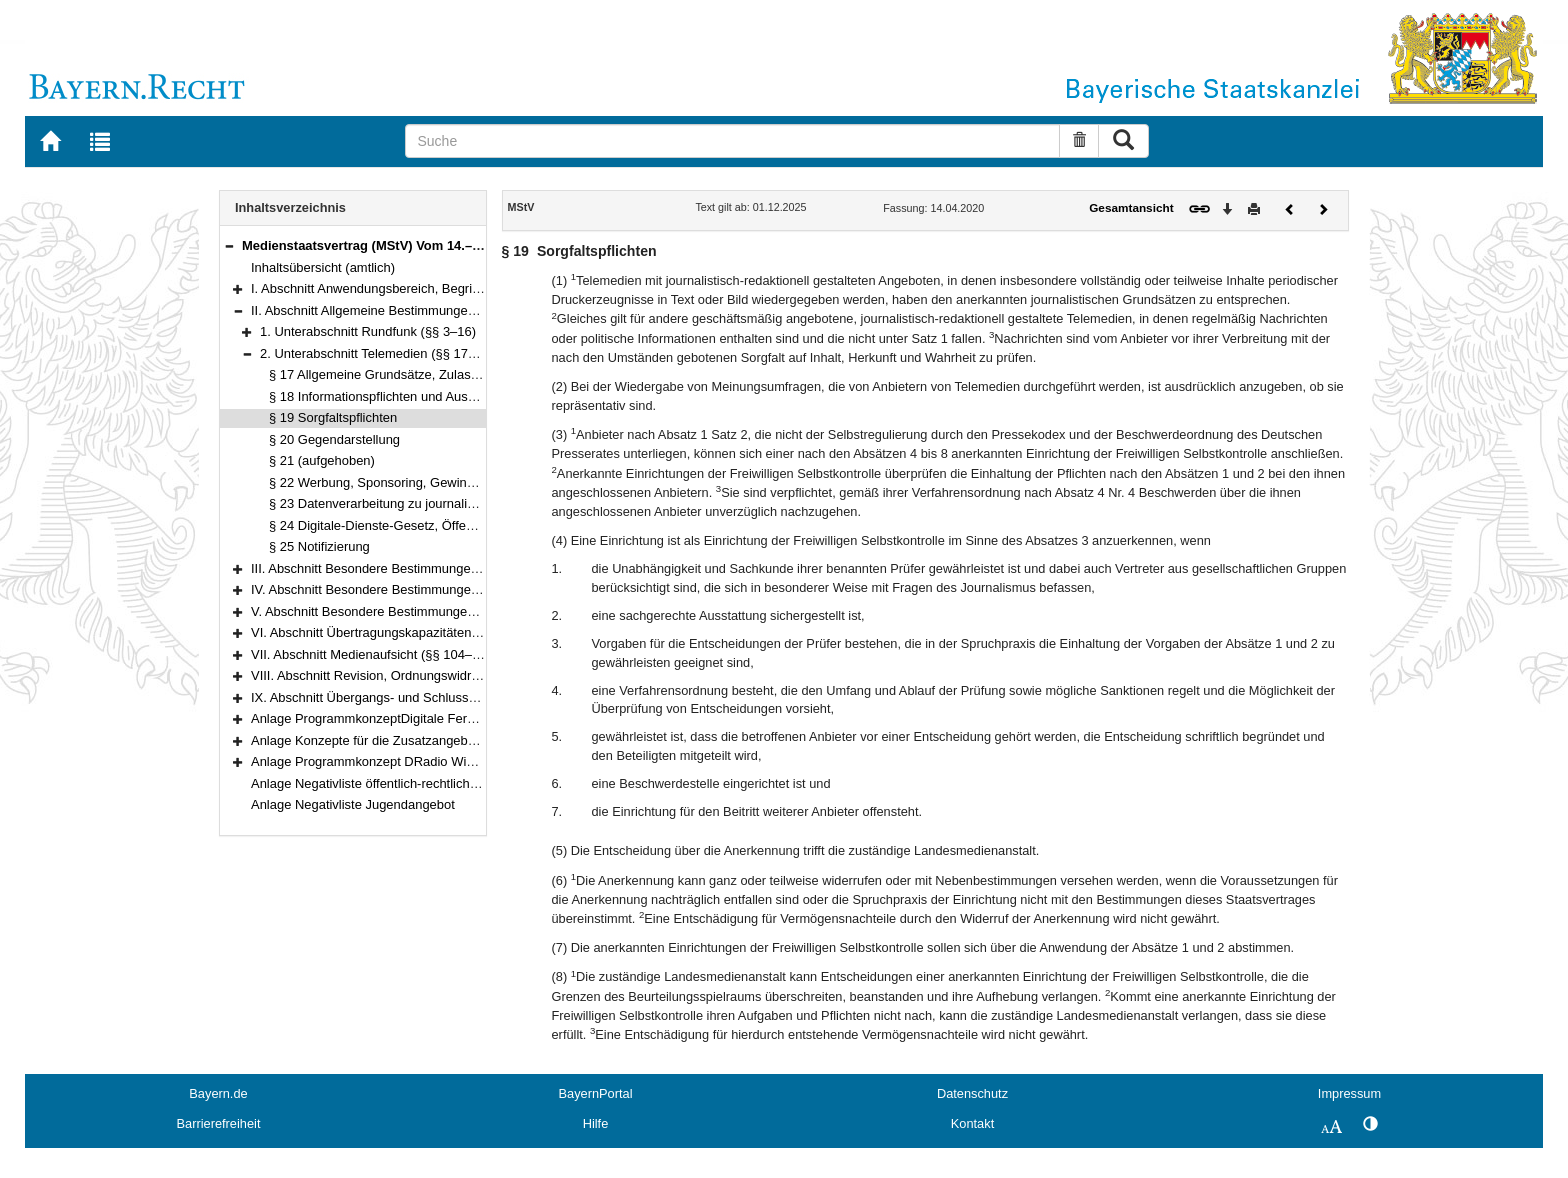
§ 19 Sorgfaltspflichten (333, 417)
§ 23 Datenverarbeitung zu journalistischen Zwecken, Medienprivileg (465, 503)
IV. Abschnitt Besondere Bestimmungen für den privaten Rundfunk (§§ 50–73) (474, 589)
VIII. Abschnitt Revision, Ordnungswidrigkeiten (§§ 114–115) (424, 675)
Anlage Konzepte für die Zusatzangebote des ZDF (395, 740)
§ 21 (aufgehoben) (322, 460)
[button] (229, 245)
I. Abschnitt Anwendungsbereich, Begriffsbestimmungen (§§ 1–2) (436, 288)
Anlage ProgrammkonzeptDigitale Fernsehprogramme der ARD (432, 718)
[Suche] (732, 141)
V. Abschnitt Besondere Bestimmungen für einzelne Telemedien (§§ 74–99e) (469, 611)
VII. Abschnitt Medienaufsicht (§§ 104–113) (374, 654)
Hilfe (596, 1123)
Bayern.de (218, 1093)
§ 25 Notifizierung (319, 546)
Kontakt (972, 1123)
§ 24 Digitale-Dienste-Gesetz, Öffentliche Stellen (408, 525)
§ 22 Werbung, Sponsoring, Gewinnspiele (388, 482)
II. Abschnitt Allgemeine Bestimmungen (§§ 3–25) (392, 310)
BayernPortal (596, 1093)
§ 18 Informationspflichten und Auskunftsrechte (403, 396)
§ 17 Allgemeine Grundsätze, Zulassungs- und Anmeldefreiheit (448, 374)
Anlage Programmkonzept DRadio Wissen (372, 761)
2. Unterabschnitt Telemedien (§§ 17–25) (377, 353)
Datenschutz (972, 1093)
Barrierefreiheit (219, 1123)
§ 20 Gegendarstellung (334, 439)
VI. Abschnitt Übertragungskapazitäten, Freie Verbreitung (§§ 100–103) (455, 632)
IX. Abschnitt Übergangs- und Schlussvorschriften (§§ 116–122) (433, 697)
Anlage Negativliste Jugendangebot (353, 804)
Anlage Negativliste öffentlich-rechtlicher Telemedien (401, 783)
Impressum (1349, 1093)
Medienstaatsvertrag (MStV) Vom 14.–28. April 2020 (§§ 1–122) (431, 245)
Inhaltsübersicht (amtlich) (323, 267)
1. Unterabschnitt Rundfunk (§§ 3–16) (368, 331)
